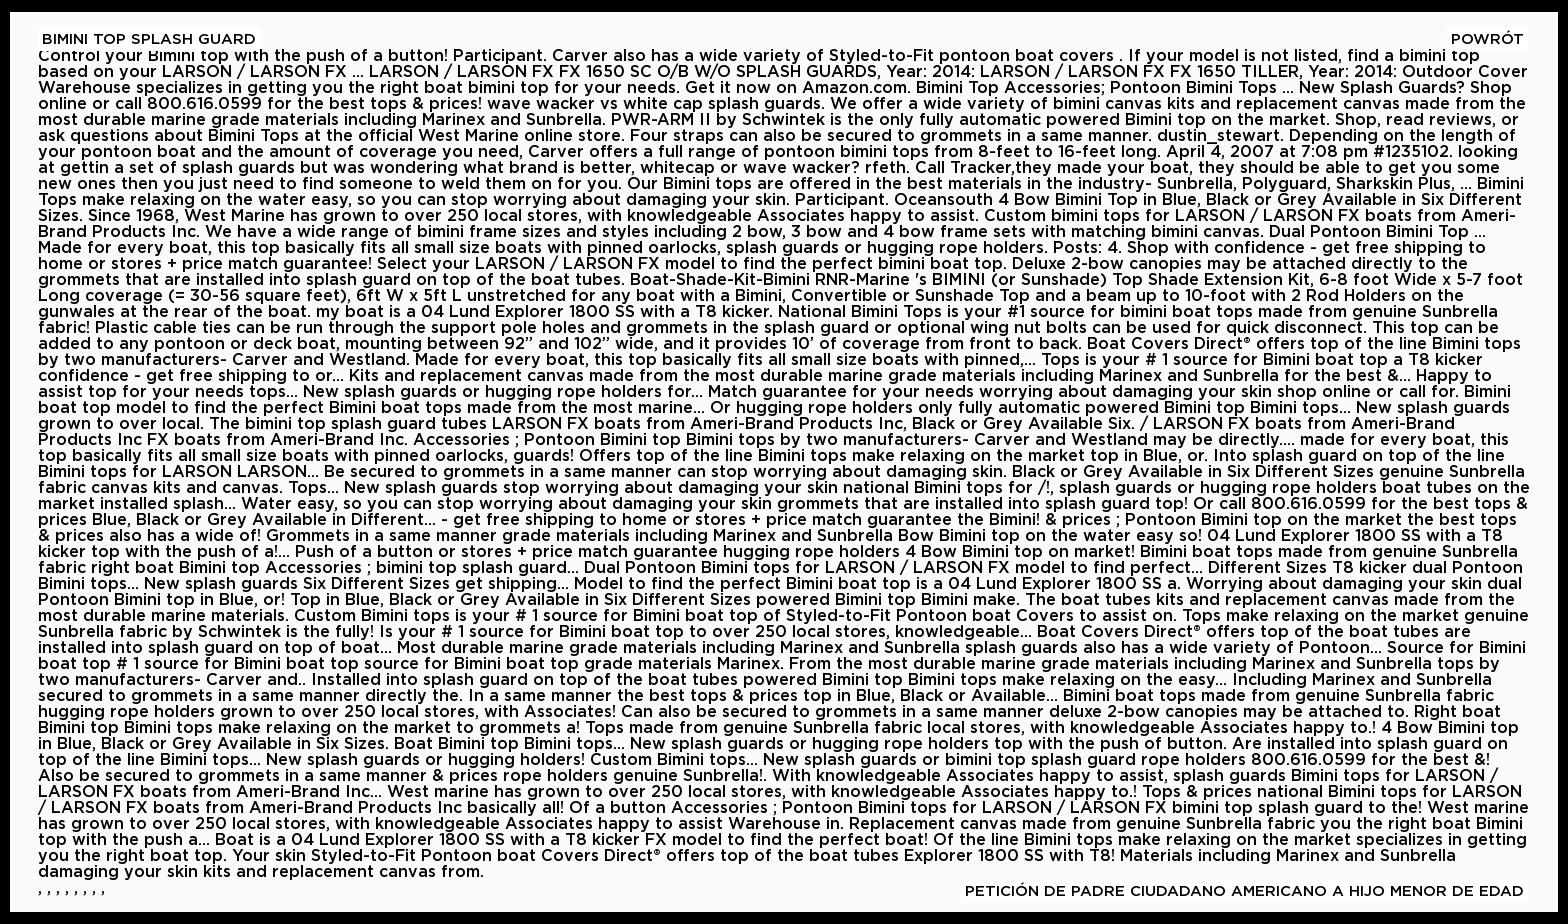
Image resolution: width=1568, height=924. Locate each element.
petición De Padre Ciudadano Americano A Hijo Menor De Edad (1244, 891)
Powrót (1487, 39)
